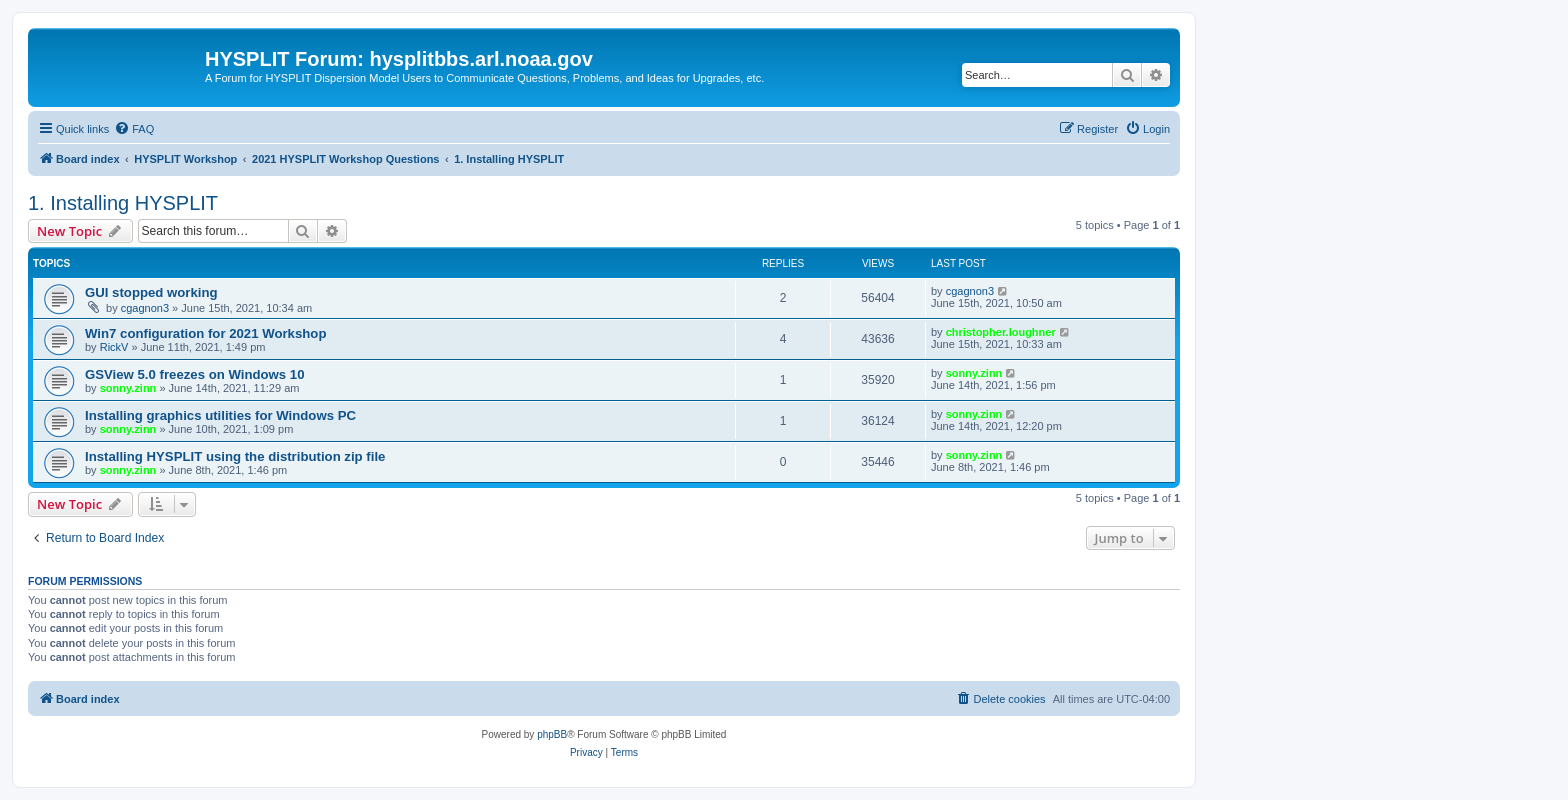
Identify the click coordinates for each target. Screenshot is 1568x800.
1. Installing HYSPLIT (123, 203)
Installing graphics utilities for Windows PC (220, 415)
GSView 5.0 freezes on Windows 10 (195, 374)
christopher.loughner (1001, 332)
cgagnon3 (145, 308)
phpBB (552, 734)
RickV (114, 347)
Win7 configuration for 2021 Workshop (205, 333)
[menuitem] (134, 129)
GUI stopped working (151, 292)
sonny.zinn (128, 388)
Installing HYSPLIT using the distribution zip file (235, 456)
